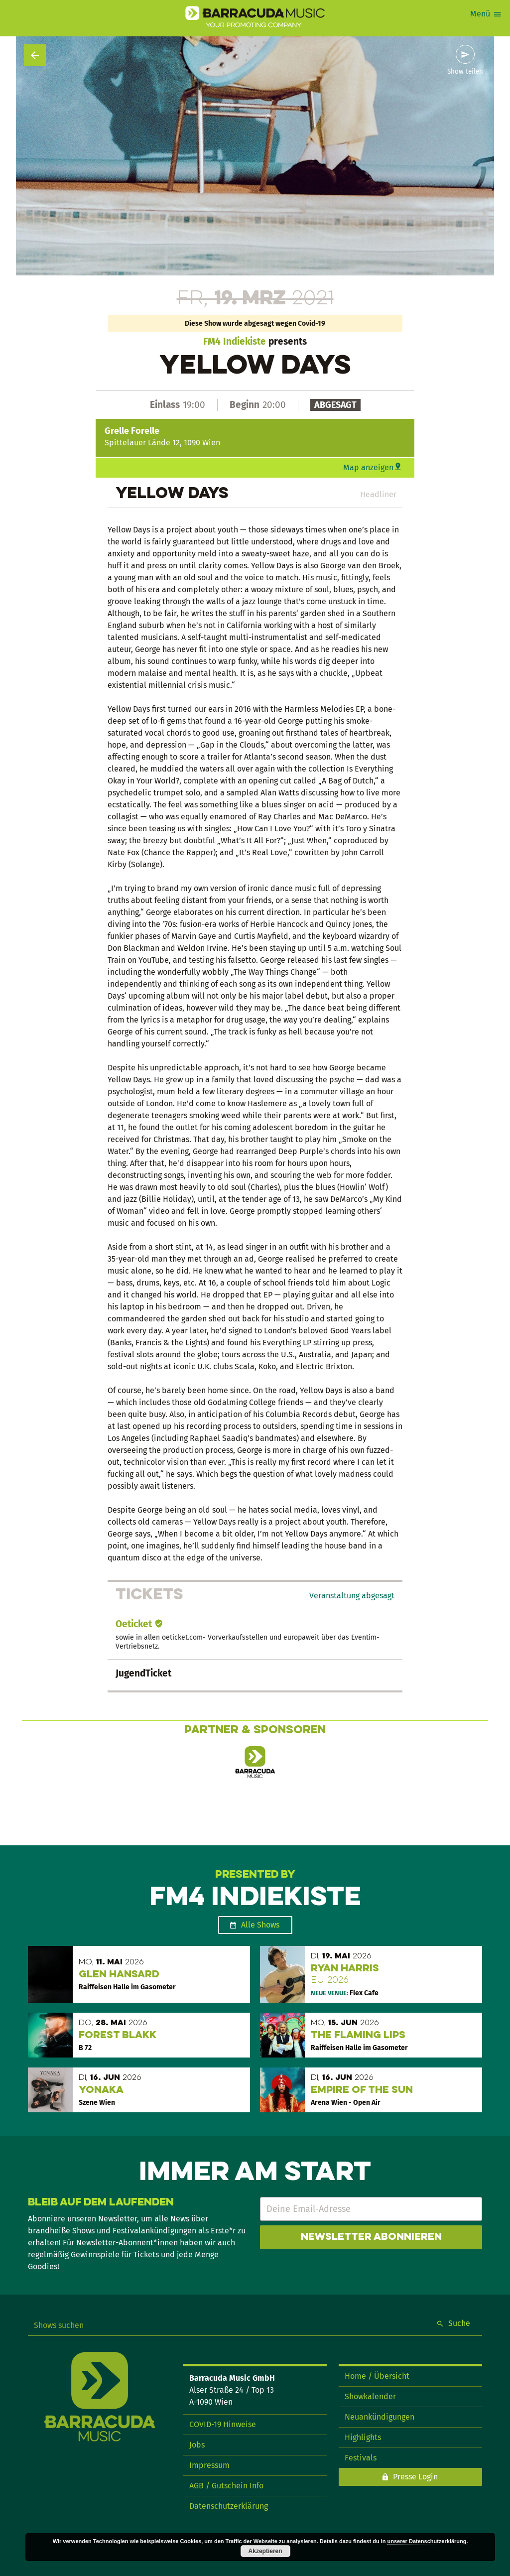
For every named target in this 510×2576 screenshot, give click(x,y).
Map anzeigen (368, 467)
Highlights (363, 2437)
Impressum (209, 2465)
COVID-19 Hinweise (222, 2424)
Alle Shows (260, 1925)
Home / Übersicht (377, 2376)
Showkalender (370, 2396)
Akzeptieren (265, 2551)
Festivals (361, 2457)
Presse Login (415, 2476)
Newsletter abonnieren (371, 2237)
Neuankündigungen (379, 2417)
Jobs (197, 2444)
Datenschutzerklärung (228, 2506)
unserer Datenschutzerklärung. (427, 2541)
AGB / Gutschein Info (226, 2485)
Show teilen (465, 72)
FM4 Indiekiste (234, 341)
